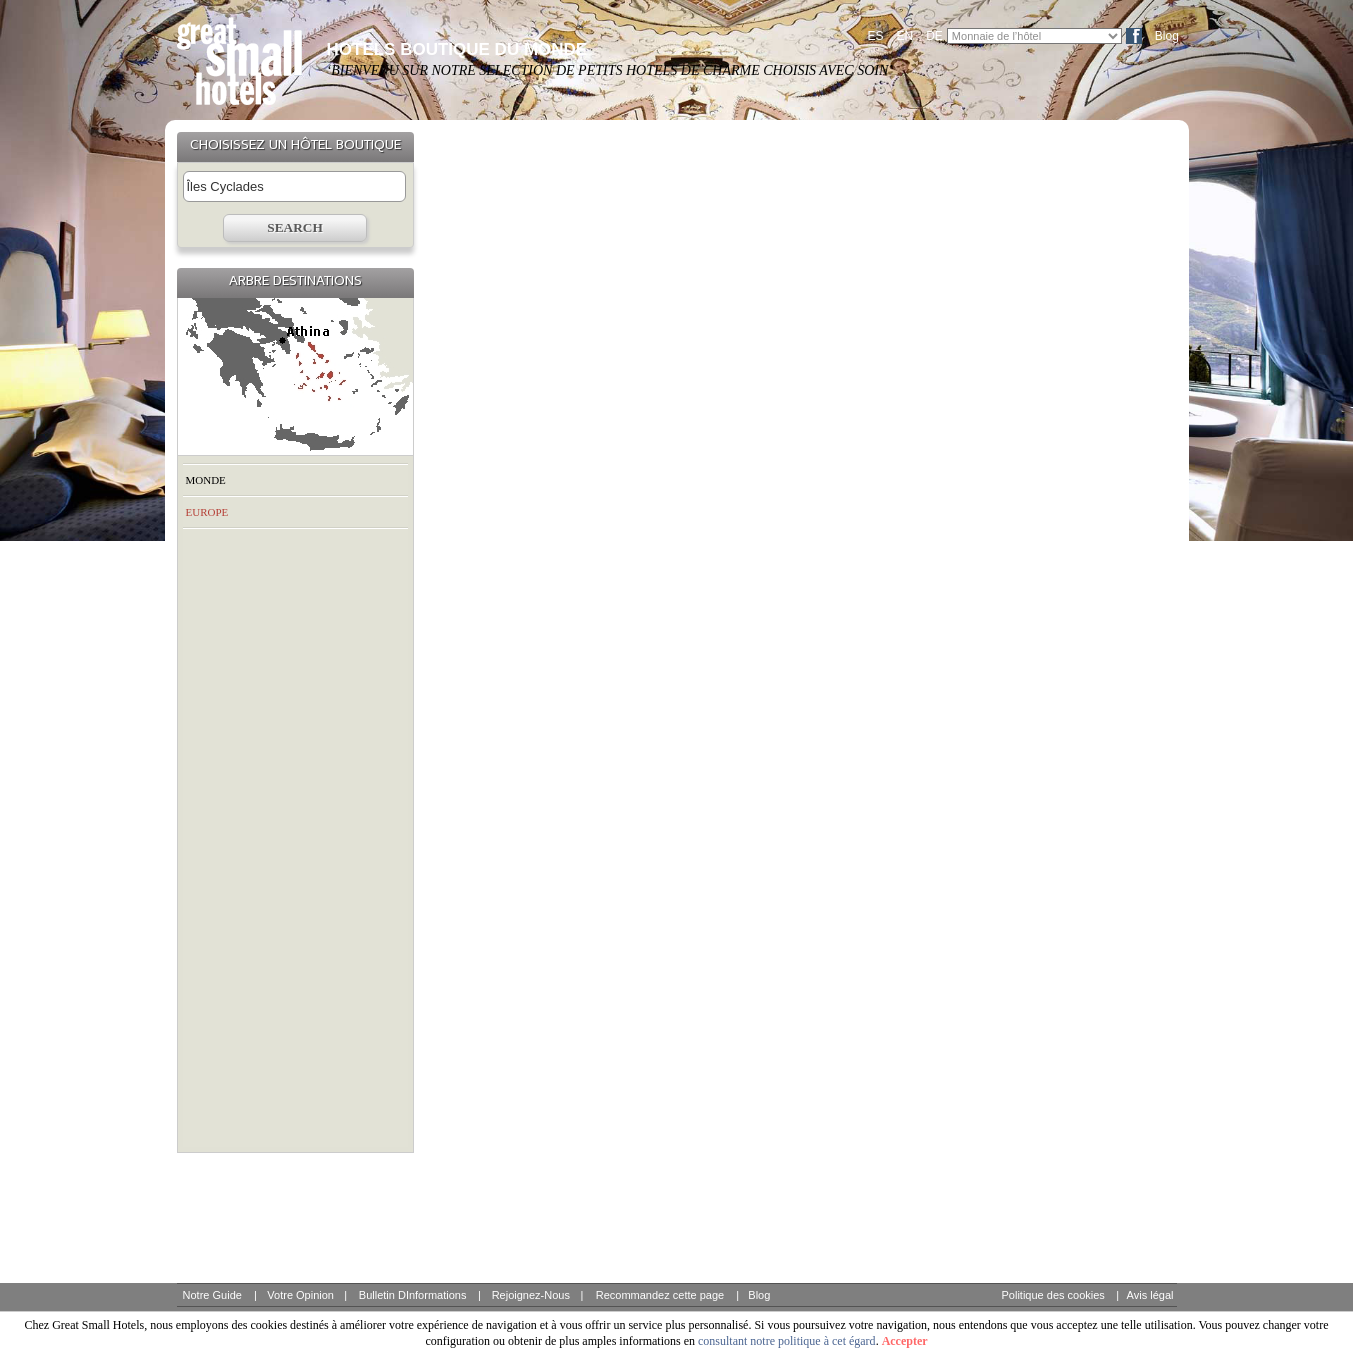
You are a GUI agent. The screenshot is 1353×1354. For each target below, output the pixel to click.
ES (876, 36)
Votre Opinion (300, 1295)
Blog (1167, 36)
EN (905, 36)
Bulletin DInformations (413, 1295)
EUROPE (207, 512)
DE (934, 36)
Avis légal (1150, 1295)
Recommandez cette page (660, 1295)
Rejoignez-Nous (531, 1295)
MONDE (206, 480)
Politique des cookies (1053, 1295)
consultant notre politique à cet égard (787, 1341)
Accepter (905, 1341)
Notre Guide (212, 1295)
